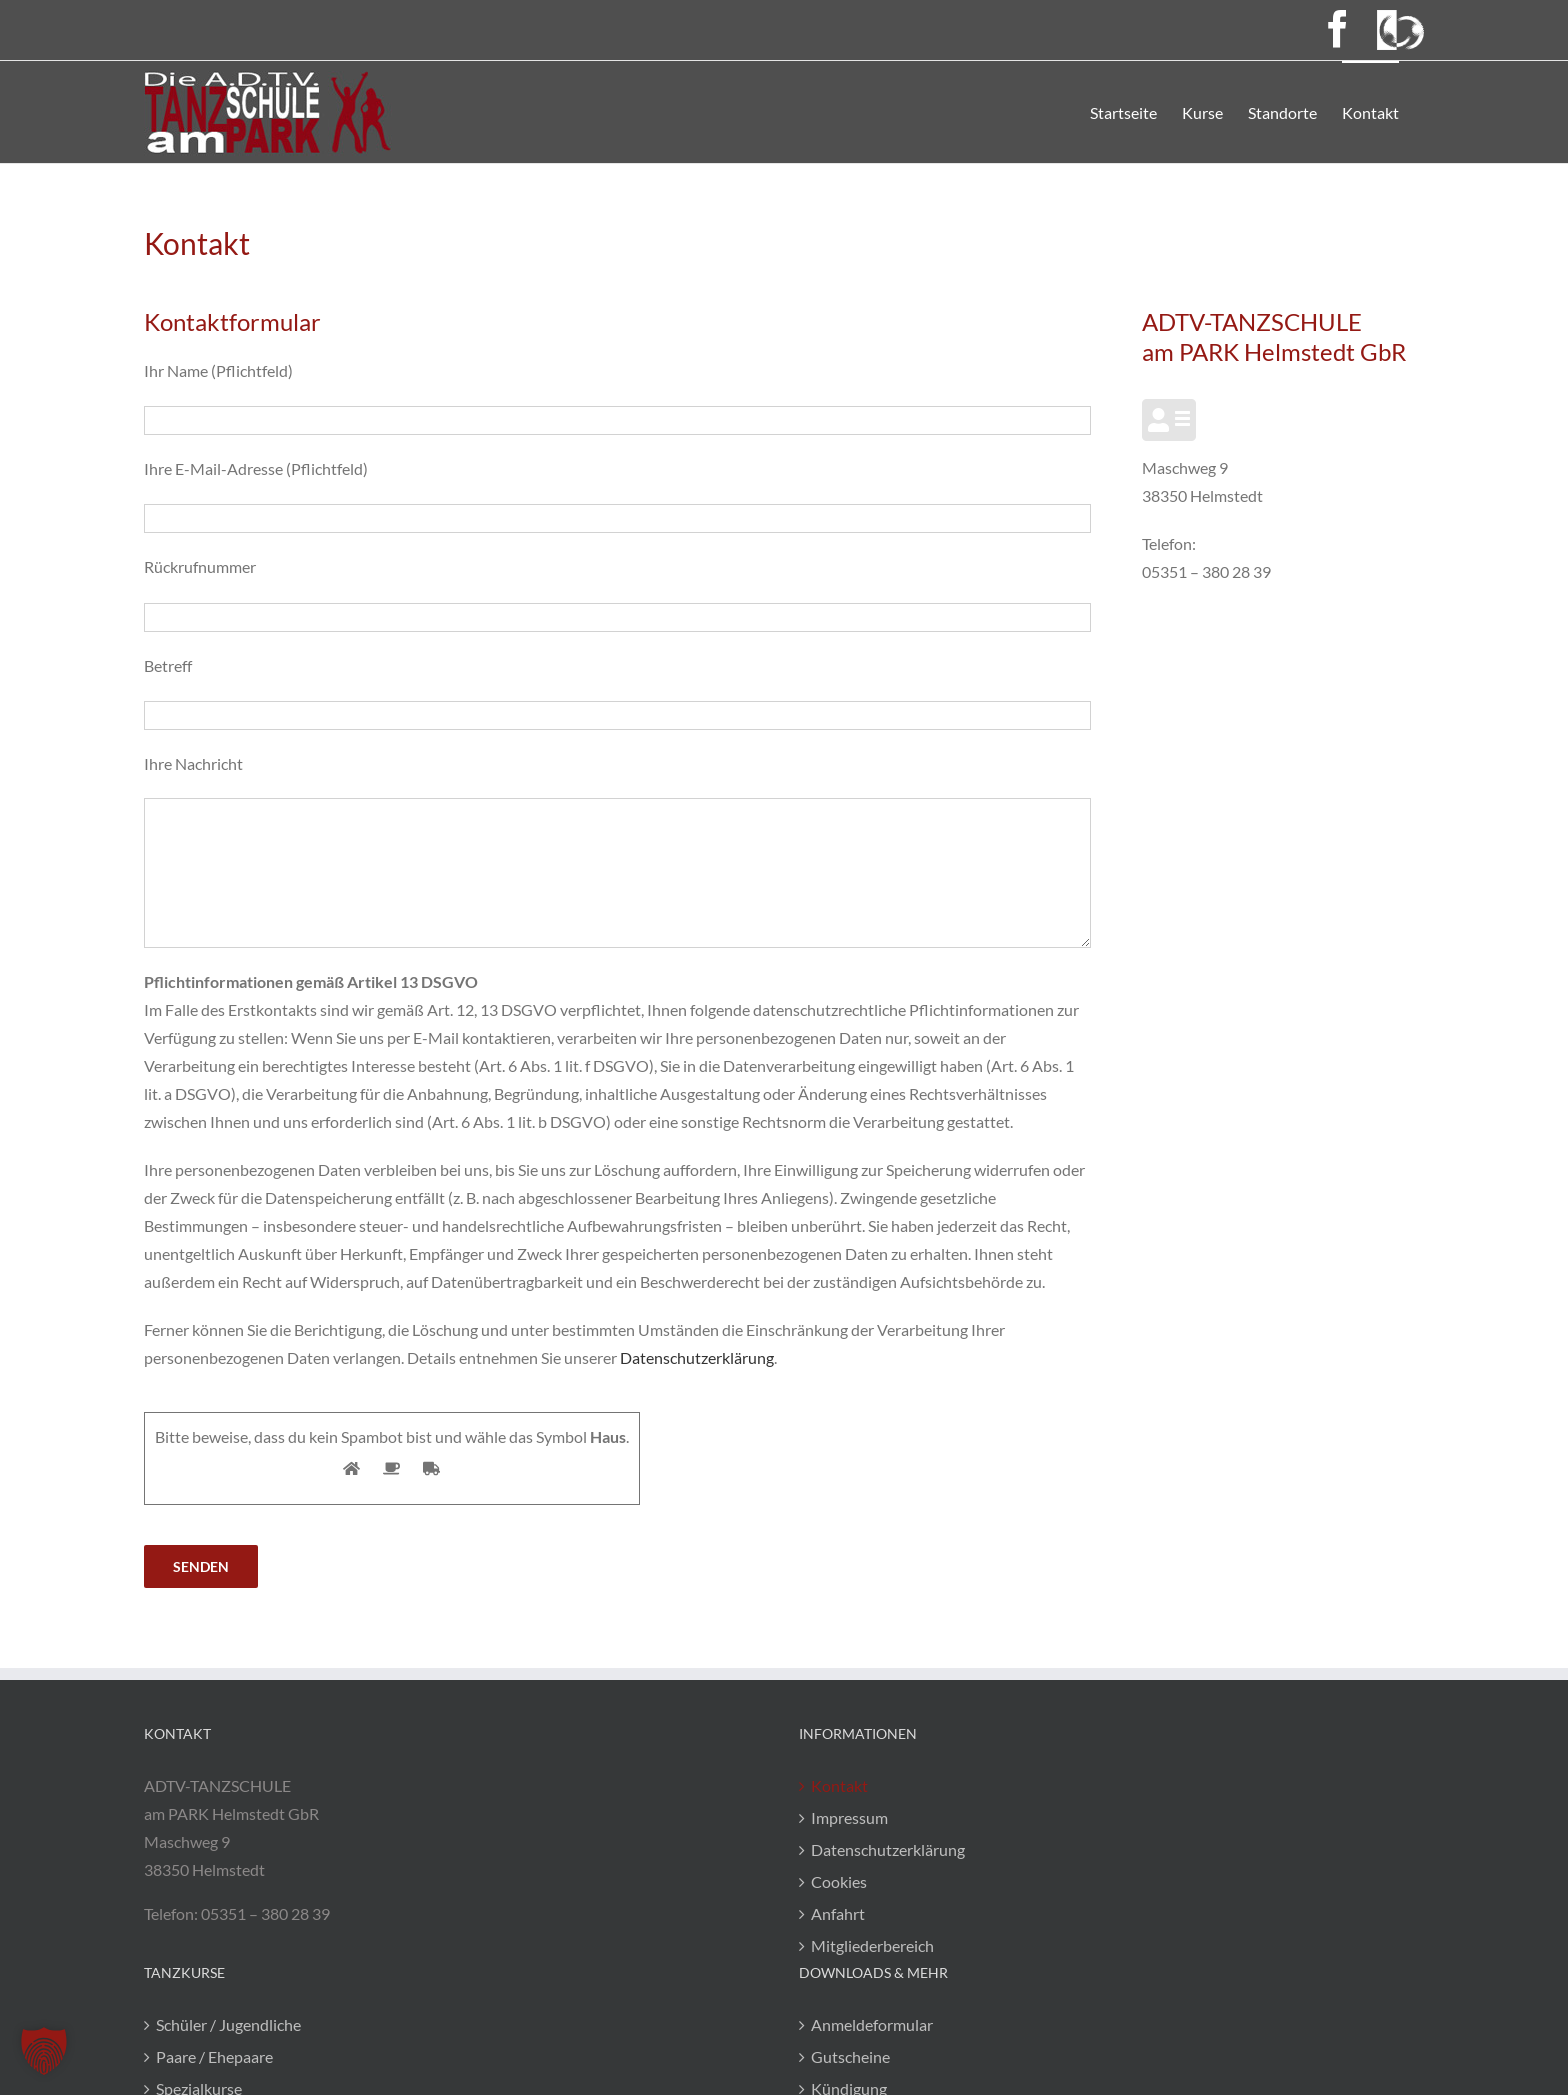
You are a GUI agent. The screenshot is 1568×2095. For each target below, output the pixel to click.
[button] (44, 2051)
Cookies (839, 1881)
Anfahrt (838, 1913)
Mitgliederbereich (872, 1945)
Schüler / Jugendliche (228, 2024)
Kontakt (839, 1785)
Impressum (849, 1817)
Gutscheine (850, 2056)
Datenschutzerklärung (697, 1357)
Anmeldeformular (872, 2024)
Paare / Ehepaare (214, 2056)
